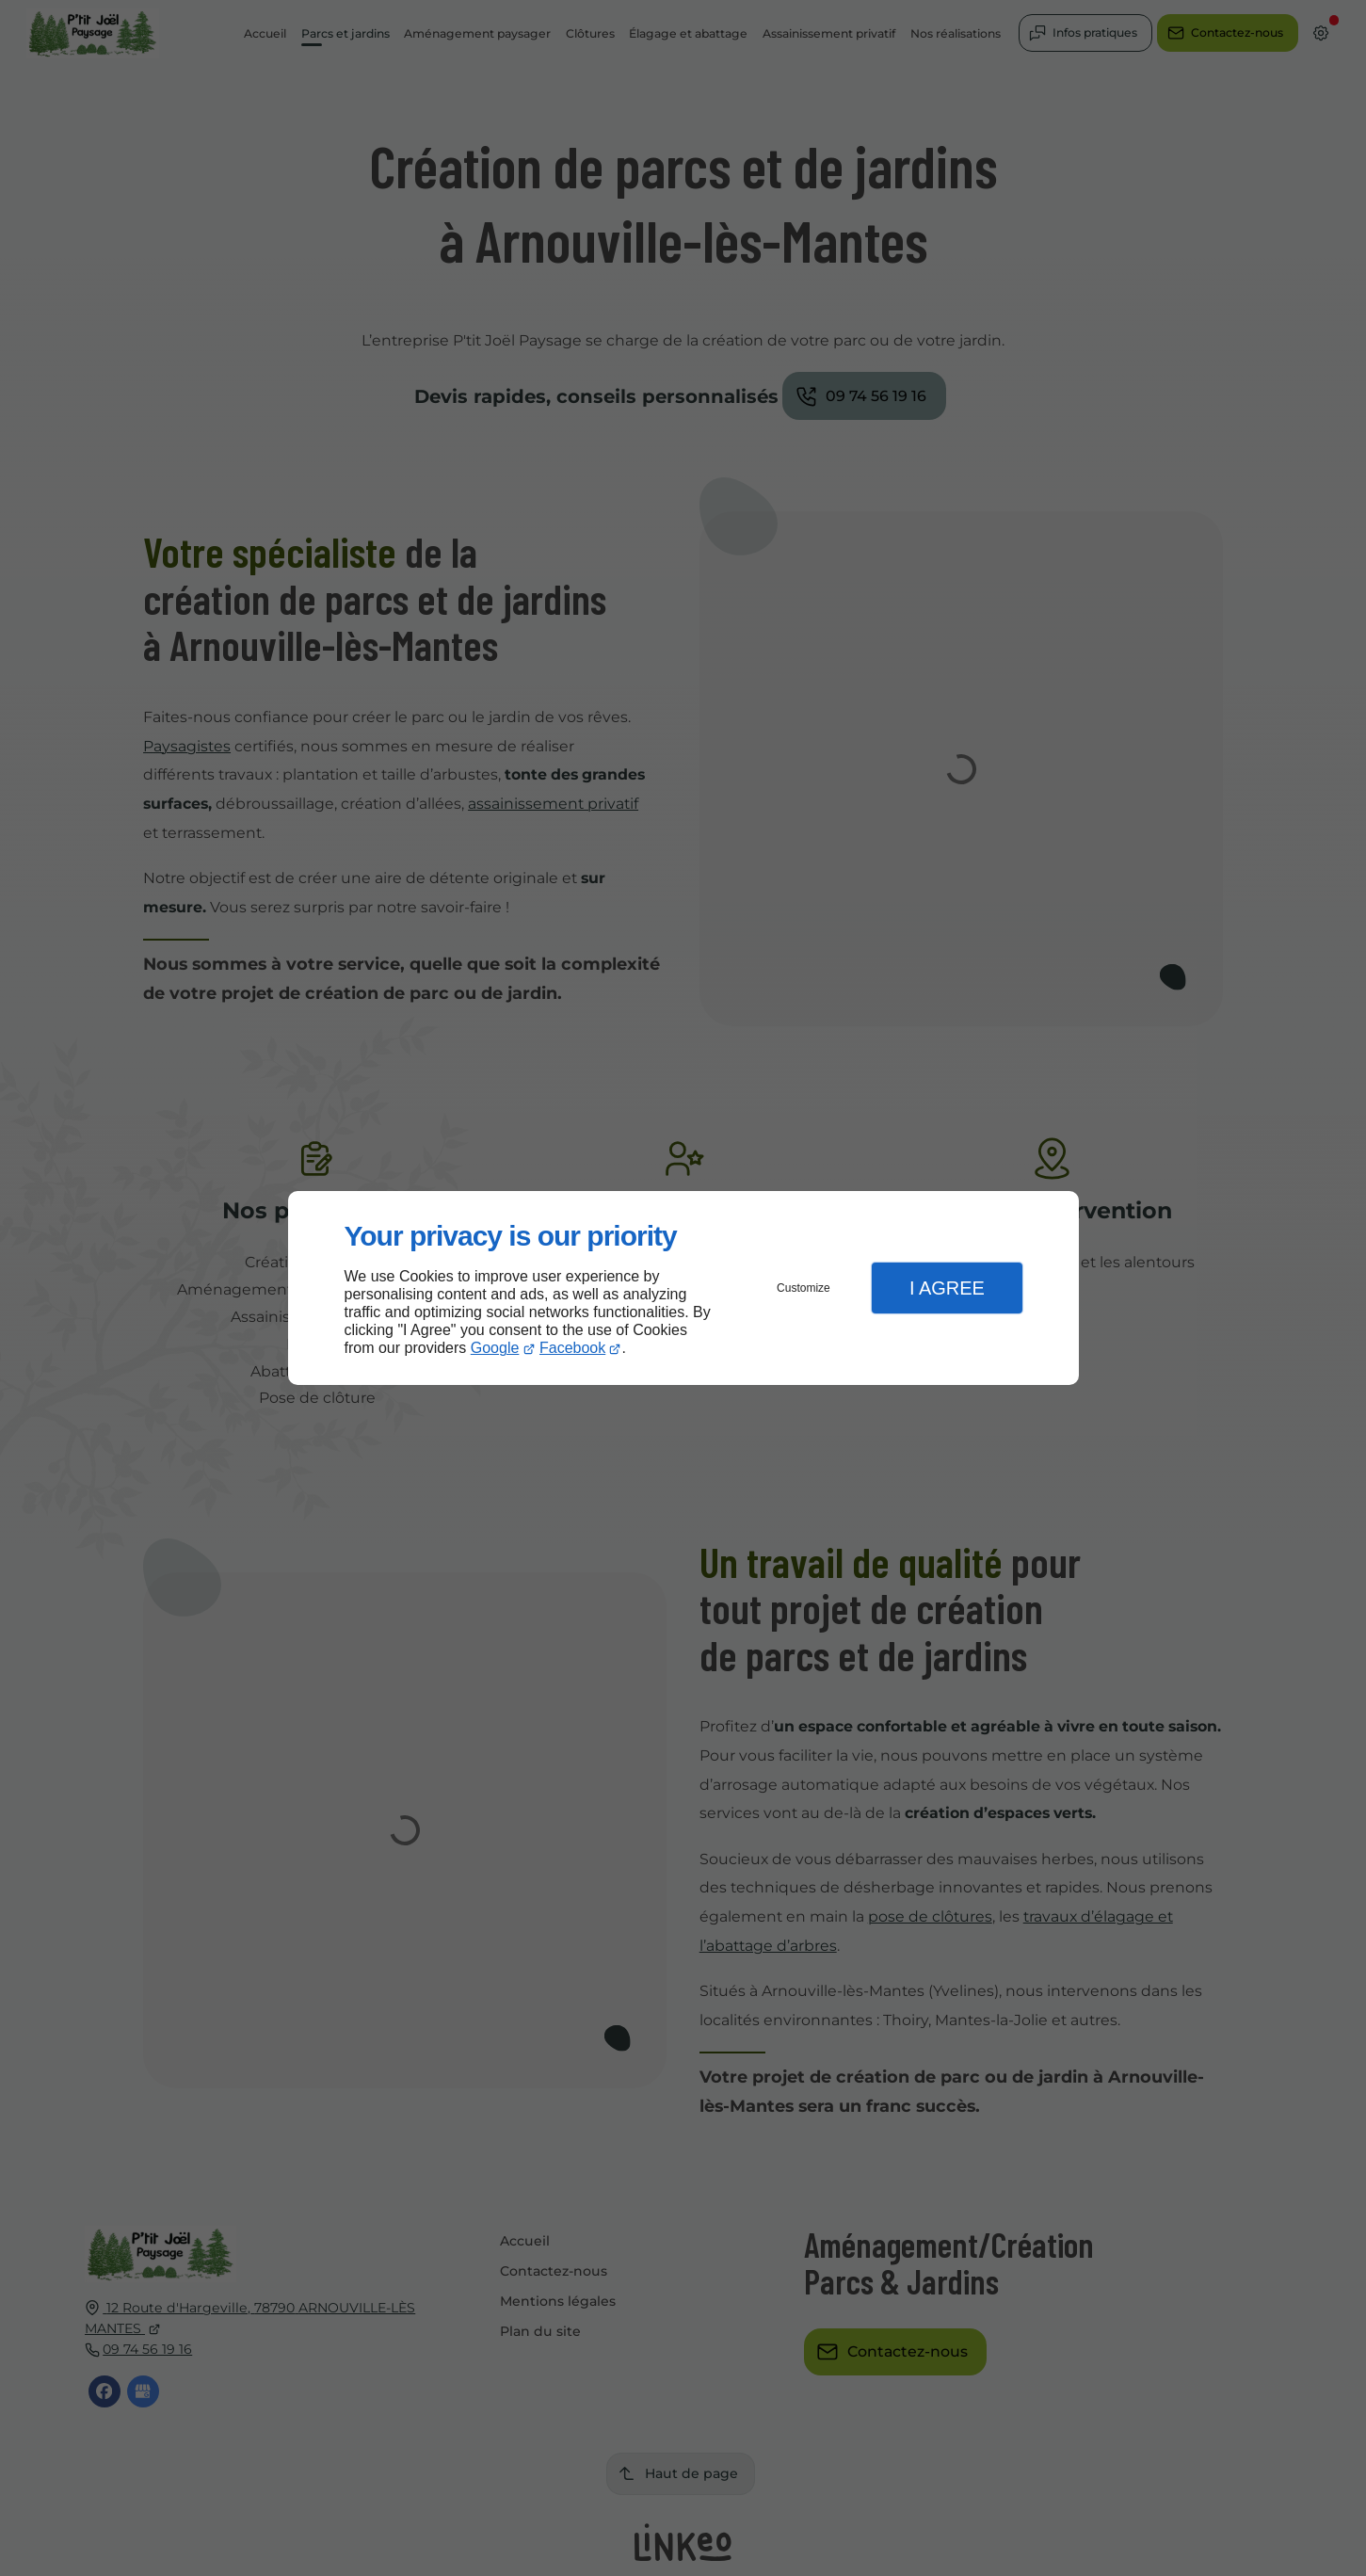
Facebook (572, 1348)
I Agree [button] (947, 1288)
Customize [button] (803, 1288)
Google (495, 1348)
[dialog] (683, 1288)
